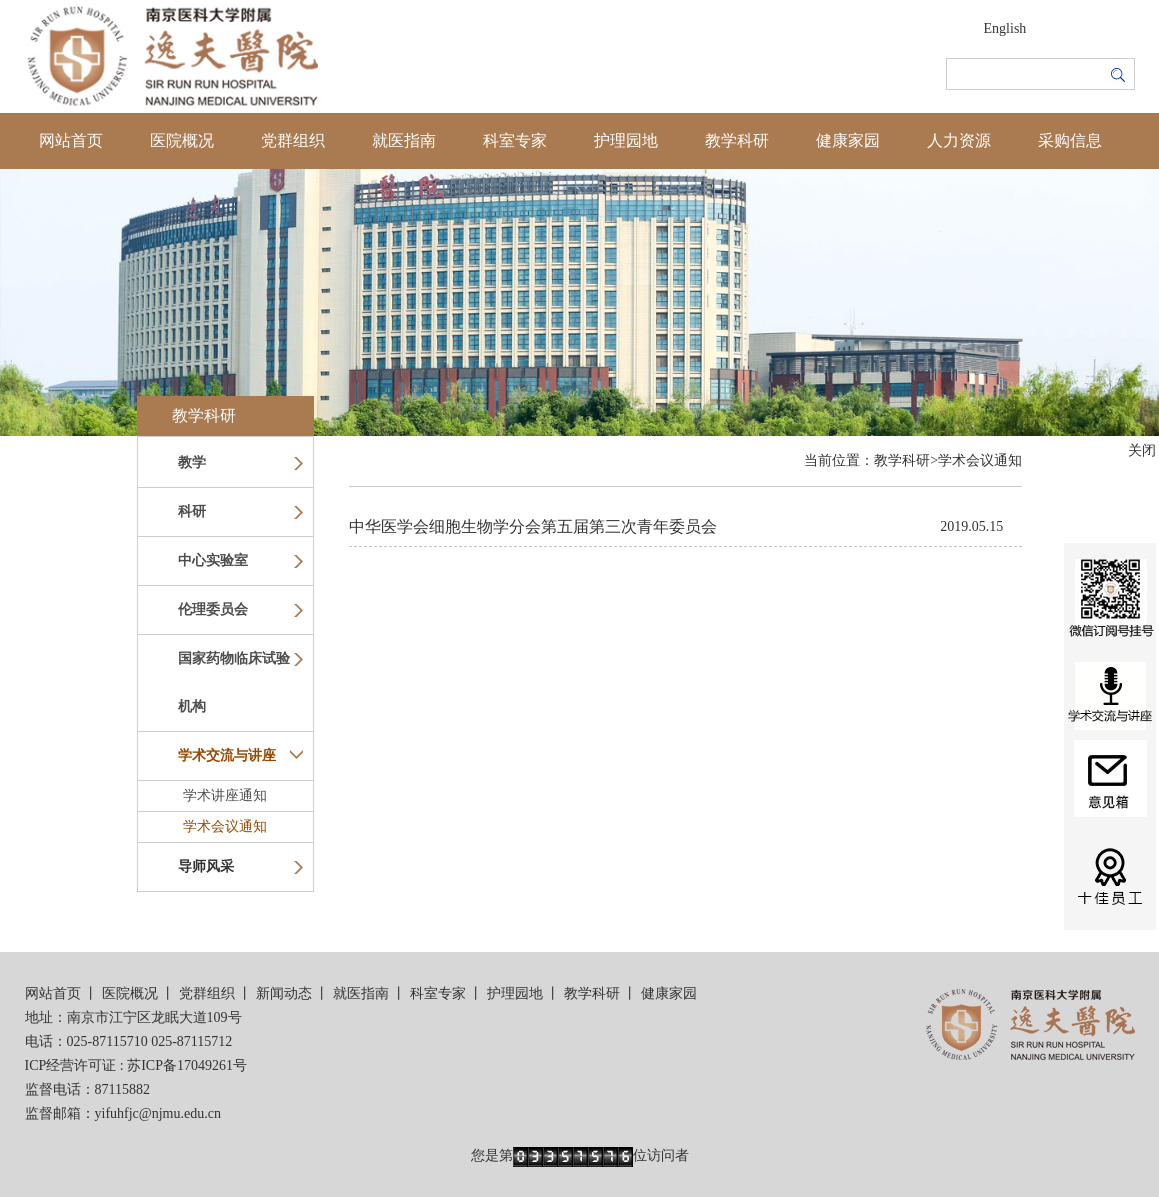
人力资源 (959, 140)
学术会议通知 (225, 826)
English (1005, 28)
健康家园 (848, 140)
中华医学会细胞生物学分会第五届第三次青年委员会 (533, 526)
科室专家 (515, 140)
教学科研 (737, 140)
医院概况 (182, 140)
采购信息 (1070, 140)
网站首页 (71, 140)
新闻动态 (284, 993)
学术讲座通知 (225, 795)
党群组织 (293, 140)
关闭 (1142, 450)
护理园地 (626, 140)
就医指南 (404, 140)
